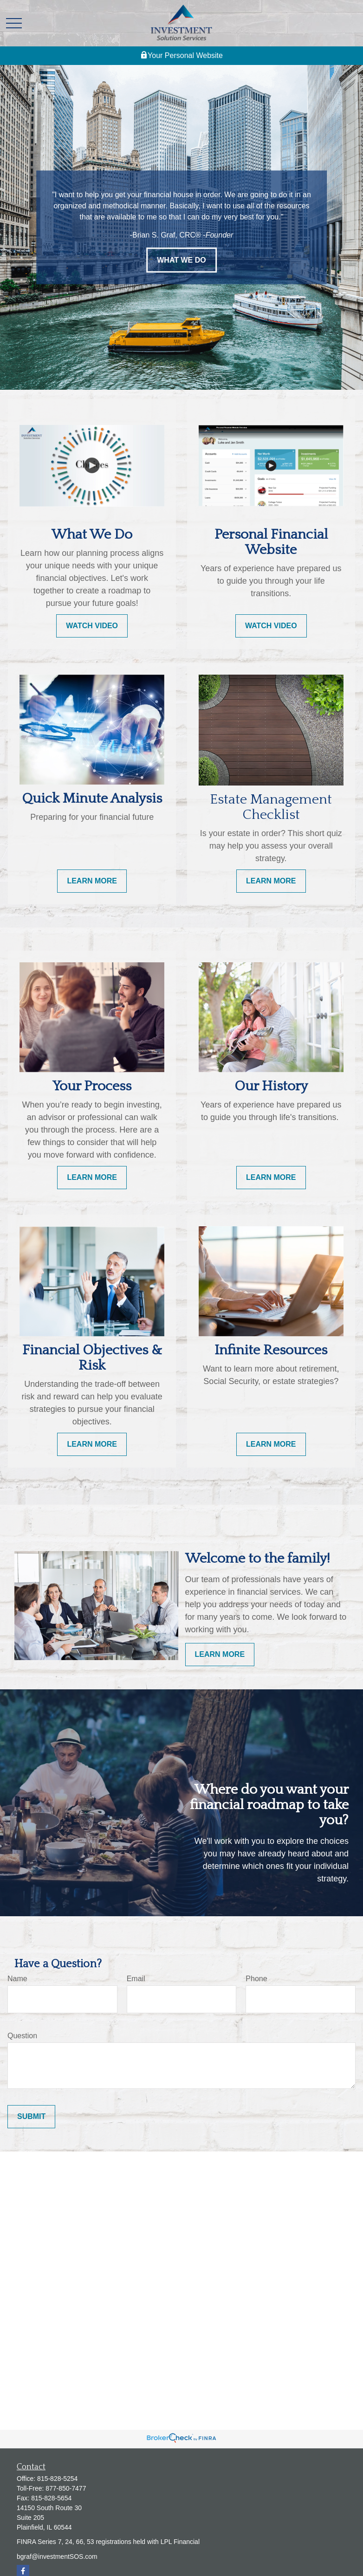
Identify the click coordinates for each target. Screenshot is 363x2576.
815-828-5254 (57, 2478)
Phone (256, 1979)
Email (136, 1979)
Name (17, 1979)
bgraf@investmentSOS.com (57, 2556)
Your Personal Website (181, 55)
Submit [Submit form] (31, 2116)
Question (22, 2036)
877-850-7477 (65, 2488)
